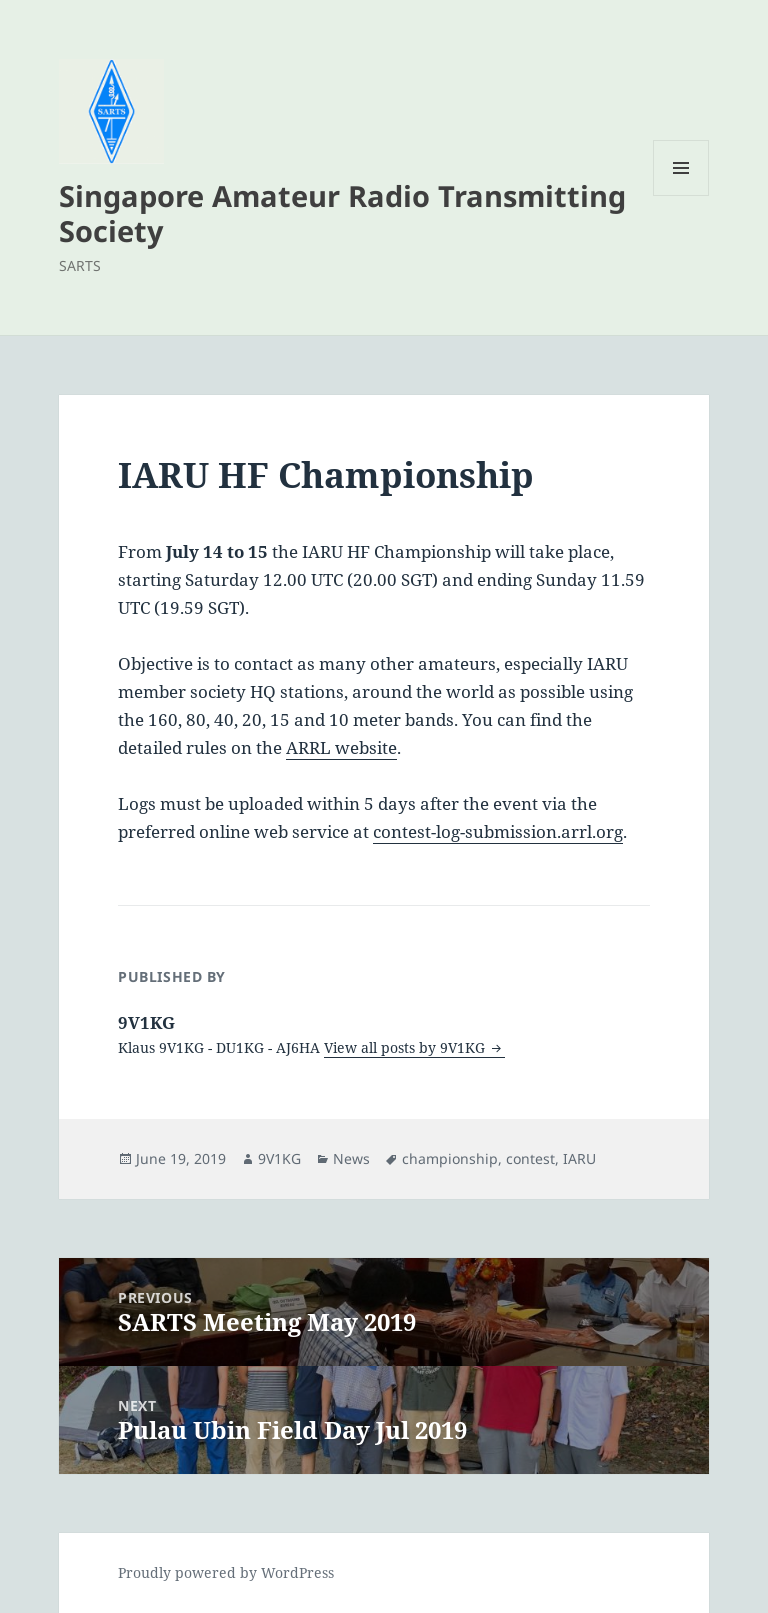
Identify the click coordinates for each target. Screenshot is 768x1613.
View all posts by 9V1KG (406, 1047)
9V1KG (279, 1158)
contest (530, 1158)
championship (450, 1158)
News (351, 1158)
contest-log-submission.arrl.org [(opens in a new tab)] (498, 831)
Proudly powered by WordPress (226, 1572)
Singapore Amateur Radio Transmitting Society (342, 213)
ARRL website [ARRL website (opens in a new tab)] (341, 747)
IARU (579, 1158)
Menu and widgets (681, 195)
